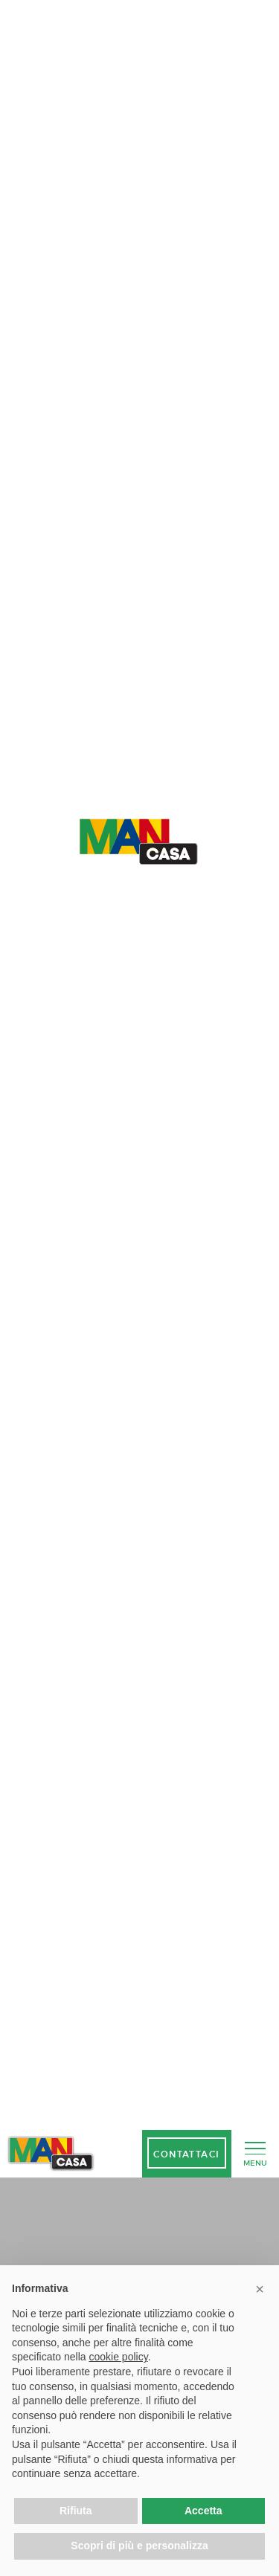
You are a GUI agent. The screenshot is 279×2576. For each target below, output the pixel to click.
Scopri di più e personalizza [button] (139, 2545)
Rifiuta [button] (76, 2511)
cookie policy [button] (118, 2357)
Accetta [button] (203, 2511)
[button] (260, 2289)
